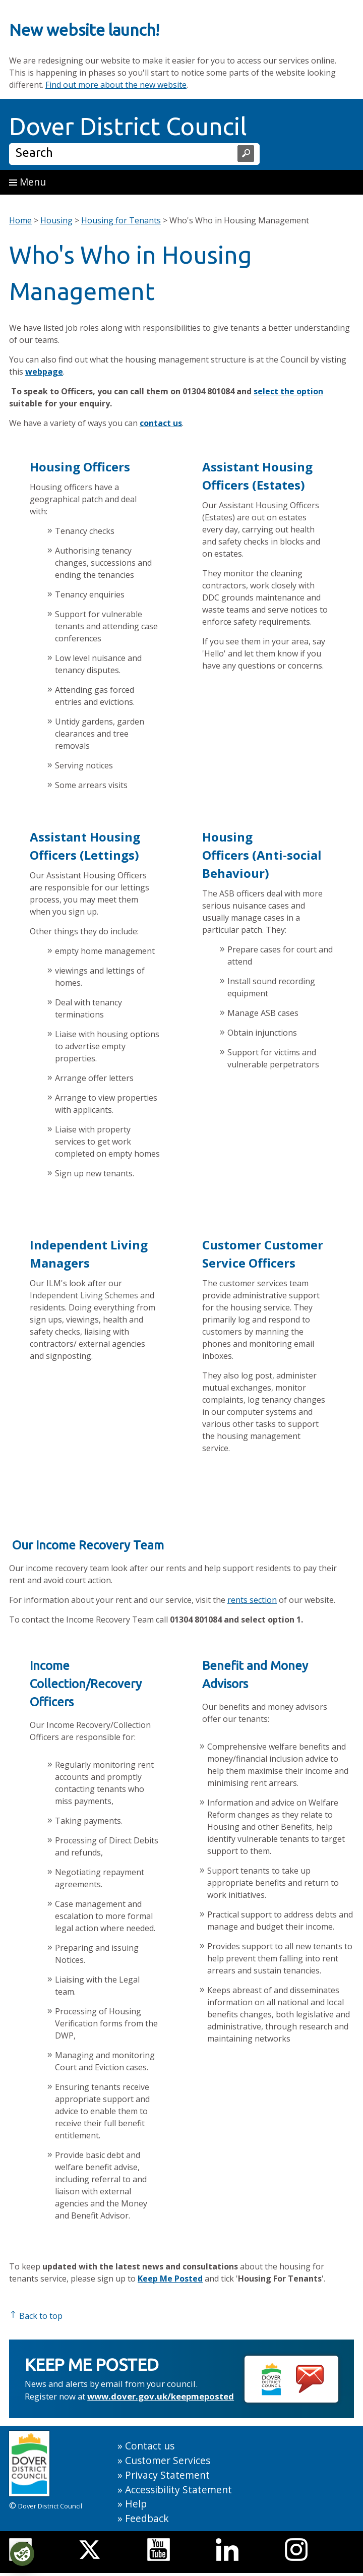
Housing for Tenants (121, 220)
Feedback (147, 2518)
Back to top (36, 2315)
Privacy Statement (167, 2475)
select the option (288, 391)
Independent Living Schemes (84, 1295)
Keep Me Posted (170, 2278)
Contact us (149, 2445)
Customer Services (167, 2460)
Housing (56, 220)
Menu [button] (27, 182)
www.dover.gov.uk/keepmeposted (160, 2396)
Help (136, 2503)
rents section (252, 1599)
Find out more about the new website (116, 84)
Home (20, 220)
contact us (161, 423)
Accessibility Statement (178, 2489)
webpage (44, 371)
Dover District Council (128, 126)
